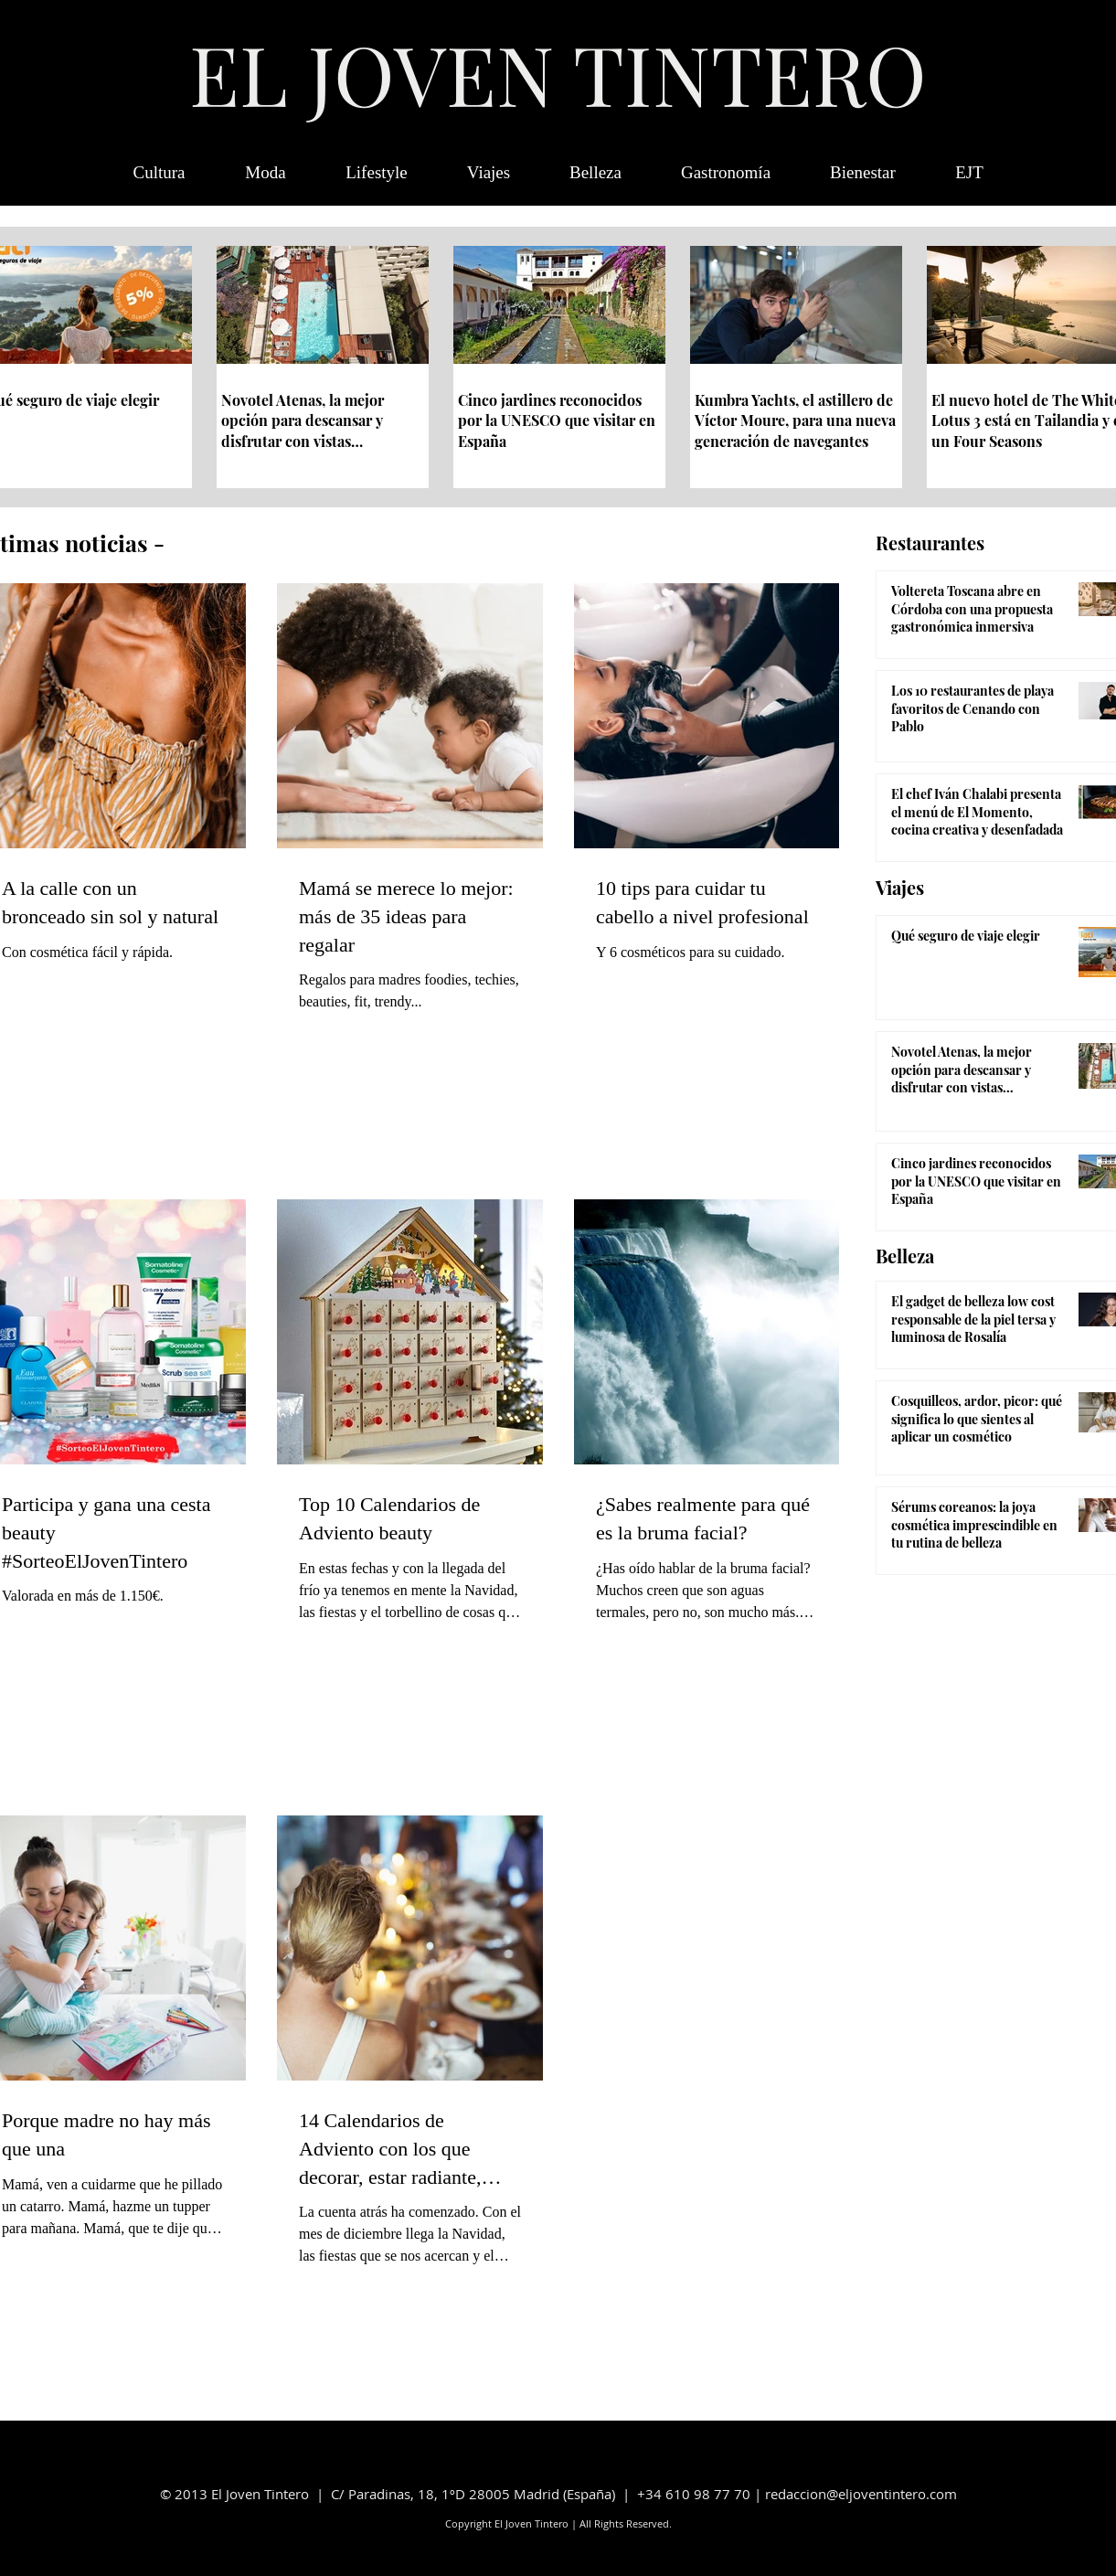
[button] (970, 172)
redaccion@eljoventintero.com (861, 2494)
